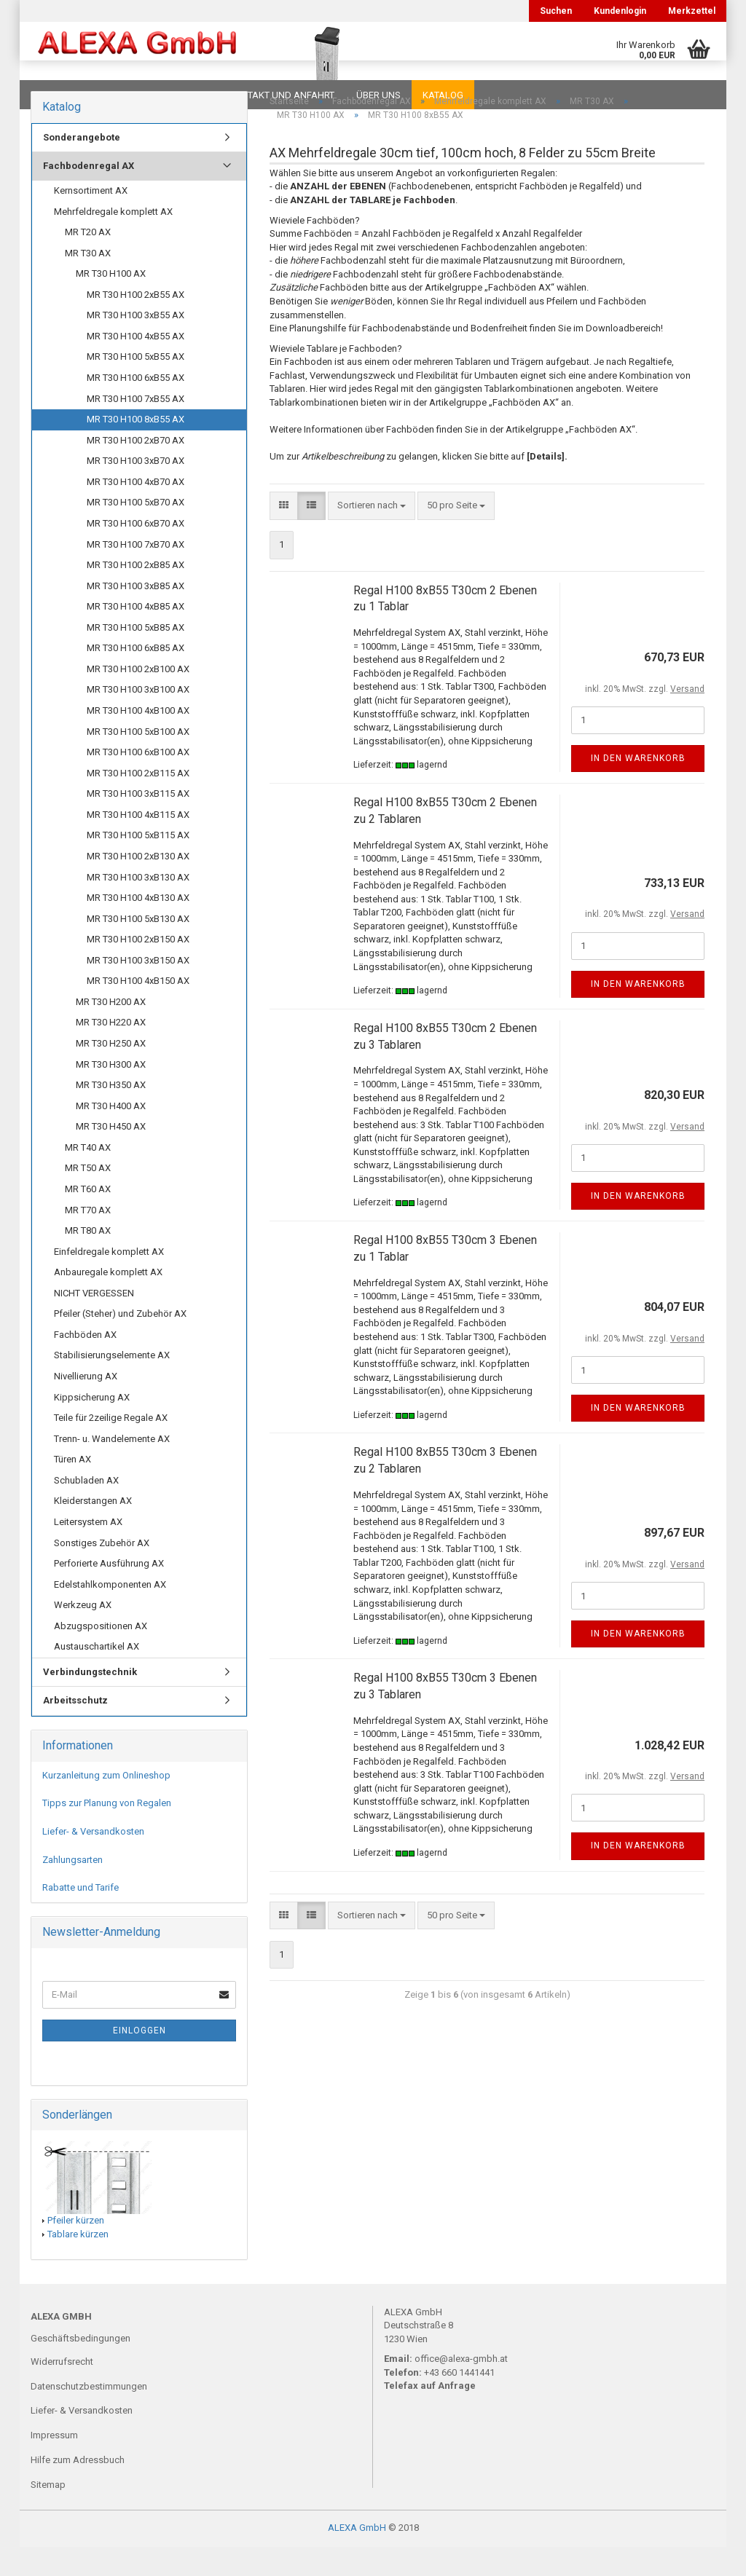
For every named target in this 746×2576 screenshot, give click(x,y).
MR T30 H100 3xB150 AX (138, 989)
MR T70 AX (88, 1239)
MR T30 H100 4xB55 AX (135, 365)
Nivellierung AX (85, 1405)
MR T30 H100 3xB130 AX (138, 906)
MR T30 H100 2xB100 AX (138, 698)
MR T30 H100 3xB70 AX (135, 489)
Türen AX (72, 1488)
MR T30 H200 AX (111, 1030)
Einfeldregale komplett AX (109, 1280)
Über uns (378, 95)
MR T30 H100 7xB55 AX (135, 427)
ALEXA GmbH (357, 2556)
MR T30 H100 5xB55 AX (135, 385)
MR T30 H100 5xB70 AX (135, 531)
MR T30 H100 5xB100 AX (138, 760)
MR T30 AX (88, 282)
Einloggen (139, 2060)
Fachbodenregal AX (88, 194)
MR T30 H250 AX (111, 1072)
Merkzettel (691, 11)
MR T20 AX (88, 261)
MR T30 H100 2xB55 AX (135, 323)
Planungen (179, 95)
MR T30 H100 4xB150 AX (138, 1009)
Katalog (443, 95)
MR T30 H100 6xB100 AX (138, 781)
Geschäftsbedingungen (80, 2367)
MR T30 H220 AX (111, 1051)
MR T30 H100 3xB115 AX (138, 822)
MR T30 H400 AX (111, 1135)
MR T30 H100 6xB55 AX (135, 406)
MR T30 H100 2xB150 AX (138, 968)
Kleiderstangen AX (93, 1529)
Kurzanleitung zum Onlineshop (106, 1804)
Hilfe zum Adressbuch (78, 2489)
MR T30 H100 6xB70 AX (135, 552)
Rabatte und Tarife (80, 1916)
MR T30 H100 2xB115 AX (138, 802)
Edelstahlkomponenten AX (110, 1613)
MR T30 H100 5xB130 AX (138, 947)
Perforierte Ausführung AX (109, 1592)
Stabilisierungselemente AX (112, 1384)
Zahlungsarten (72, 1888)
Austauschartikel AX (96, 1675)
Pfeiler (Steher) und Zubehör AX (120, 1342)
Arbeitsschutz (75, 1729)
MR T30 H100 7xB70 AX (135, 573)
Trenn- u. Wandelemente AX (112, 1467)
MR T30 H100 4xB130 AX (138, 926)
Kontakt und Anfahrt (281, 95)
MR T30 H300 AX (111, 1093)
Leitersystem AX (88, 1550)
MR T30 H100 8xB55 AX (135, 448)
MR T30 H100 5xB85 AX (135, 656)
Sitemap (48, 2513)
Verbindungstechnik (90, 1700)
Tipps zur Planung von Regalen (106, 1832)
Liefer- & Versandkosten (93, 1860)
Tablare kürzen (78, 2263)
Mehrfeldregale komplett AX (113, 240)
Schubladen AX (86, 1509)
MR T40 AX (88, 1176)
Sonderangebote (81, 166)
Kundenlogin (620, 11)
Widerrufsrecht (62, 2390)
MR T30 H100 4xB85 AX (135, 635)
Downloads (61, 95)
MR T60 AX (88, 1218)
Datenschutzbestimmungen (89, 2415)
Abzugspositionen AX (100, 1655)
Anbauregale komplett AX (108, 1301)
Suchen (556, 11)
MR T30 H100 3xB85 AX (135, 615)
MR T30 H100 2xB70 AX (135, 469)
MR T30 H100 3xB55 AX (135, 344)
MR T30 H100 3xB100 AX (138, 718)
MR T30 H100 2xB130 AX (138, 885)
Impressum (54, 2464)
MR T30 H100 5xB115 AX (138, 864)
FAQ (121, 95)
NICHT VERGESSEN (94, 1322)
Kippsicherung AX (92, 1426)
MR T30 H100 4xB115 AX (138, 843)
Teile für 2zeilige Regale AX (111, 1446)
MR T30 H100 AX (111, 302)
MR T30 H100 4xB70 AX (135, 510)
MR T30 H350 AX (111, 1113)
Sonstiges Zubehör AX (101, 1572)
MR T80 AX (88, 1259)
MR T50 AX (88, 1197)
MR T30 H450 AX (111, 1155)
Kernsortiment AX (90, 219)
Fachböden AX (85, 1363)
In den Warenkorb (638, 787)
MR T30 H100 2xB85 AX (135, 593)
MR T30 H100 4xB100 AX (138, 739)
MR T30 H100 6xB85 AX (135, 676)
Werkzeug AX (82, 1633)
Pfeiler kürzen (75, 2249)
